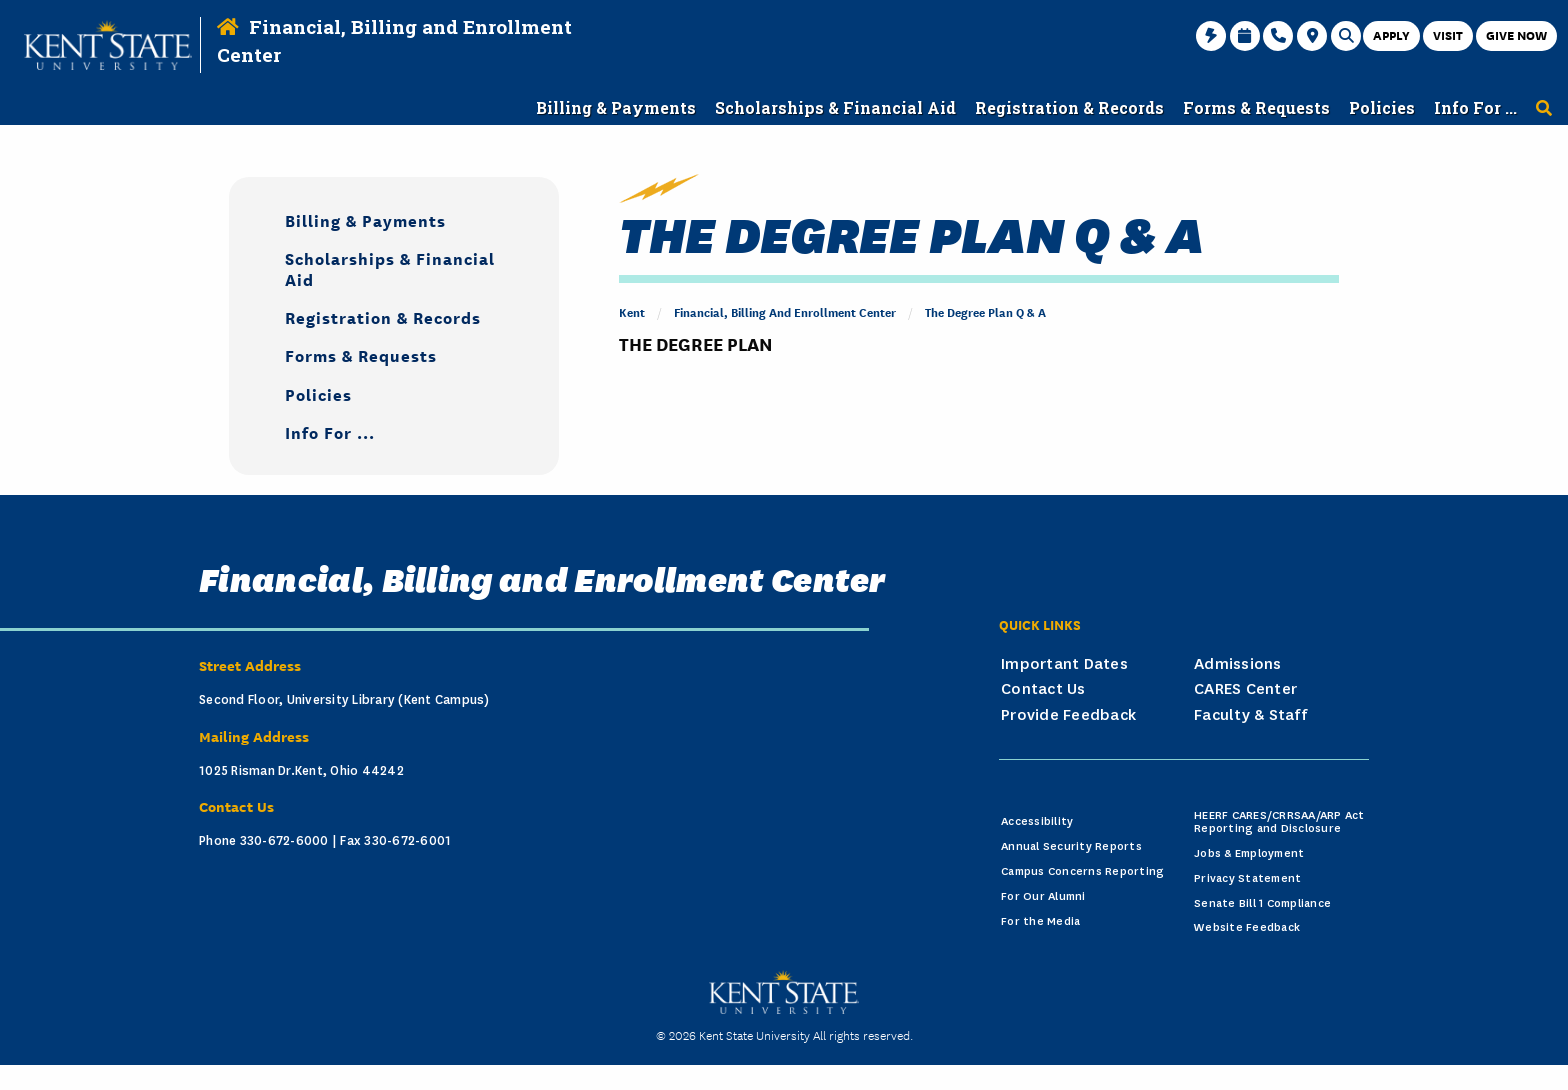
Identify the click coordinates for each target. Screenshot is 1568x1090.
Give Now (1516, 34)
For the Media (1040, 921)
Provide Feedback (1068, 715)
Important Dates (1064, 664)
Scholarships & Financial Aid (390, 268)
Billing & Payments (365, 219)
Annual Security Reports (1071, 846)
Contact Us (1043, 689)
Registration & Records (383, 316)
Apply (1391, 34)
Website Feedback (1247, 927)
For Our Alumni (1043, 896)
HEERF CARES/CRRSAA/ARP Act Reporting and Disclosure (1279, 822)
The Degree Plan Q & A (985, 311)
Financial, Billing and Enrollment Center (785, 311)
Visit (1448, 34)
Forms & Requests (361, 354)
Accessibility (1037, 821)
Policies (318, 393)
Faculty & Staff (1250, 715)
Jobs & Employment (1249, 853)
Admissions (1238, 664)
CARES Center (1245, 689)
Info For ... (330, 431)
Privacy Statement (1247, 878)
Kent (632, 311)
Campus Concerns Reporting (1082, 871)
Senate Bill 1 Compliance (1262, 903)
